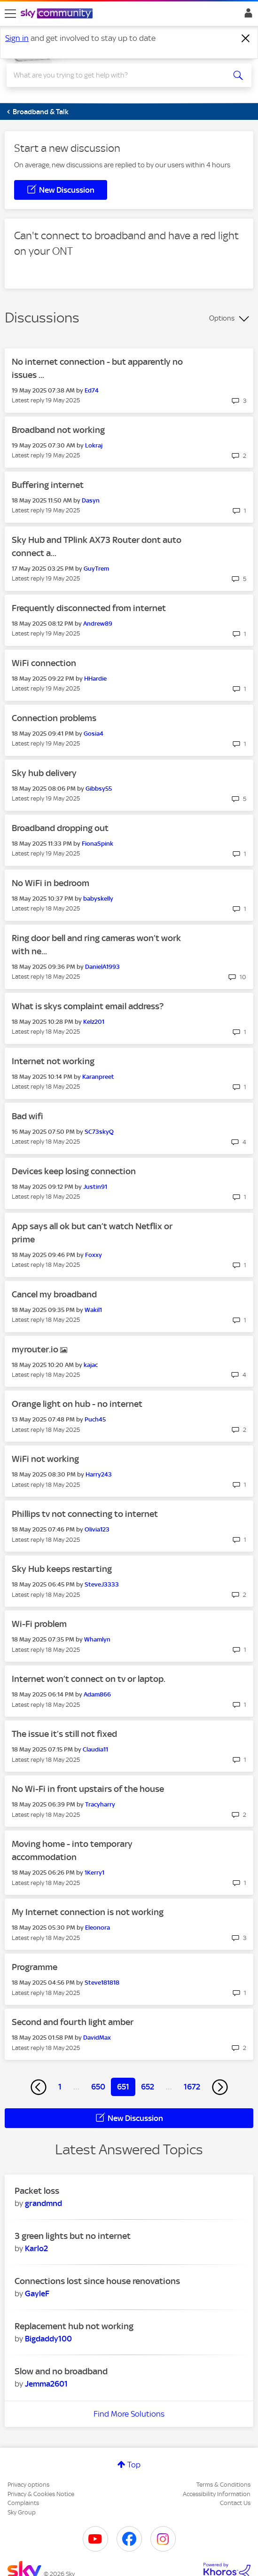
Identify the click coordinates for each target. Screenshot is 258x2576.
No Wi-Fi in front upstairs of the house (88, 1788)
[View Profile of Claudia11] (95, 1749)
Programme (34, 1967)
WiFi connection (44, 663)
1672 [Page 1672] (192, 2086)
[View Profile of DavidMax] (97, 2037)
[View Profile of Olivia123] (97, 1529)
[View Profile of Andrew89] (97, 623)
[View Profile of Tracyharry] (100, 1804)
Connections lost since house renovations (97, 2281)
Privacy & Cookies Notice (41, 2493)
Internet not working (53, 1061)
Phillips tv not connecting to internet (85, 1513)
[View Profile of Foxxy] (93, 1254)
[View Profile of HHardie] (95, 678)
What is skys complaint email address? (88, 1006)
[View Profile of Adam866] (97, 1694)
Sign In (246, 15)
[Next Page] (220, 2087)
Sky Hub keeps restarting (62, 1568)
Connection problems (54, 718)
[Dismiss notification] (245, 38)
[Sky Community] (58, 14)
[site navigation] (10, 13)
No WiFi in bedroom (50, 883)
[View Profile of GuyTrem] (96, 568)
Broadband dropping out (60, 828)
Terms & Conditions (223, 2484)
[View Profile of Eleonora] (97, 1927)
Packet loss (37, 2190)
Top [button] (134, 2464)
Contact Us (235, 2502)
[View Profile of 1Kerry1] (94, 1872)
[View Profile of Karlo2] (36, 2248)
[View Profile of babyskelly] (98, 898)
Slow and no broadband (61, 2371)
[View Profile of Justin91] (95, 1186)
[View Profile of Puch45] (95, 1419)
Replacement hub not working (74, 2326)
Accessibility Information (216, 2493)
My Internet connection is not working (88, 1912)
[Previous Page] (38, 2087)
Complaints (23, 2502)
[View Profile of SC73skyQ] (99, 1131)
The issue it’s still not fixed (64, 1733)
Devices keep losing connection (74, 1171)
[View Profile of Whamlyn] (97, 1639)
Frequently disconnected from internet (89, 608)
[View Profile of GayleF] (37, 2293)
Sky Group (22, 2512)
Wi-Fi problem (39, 1623)
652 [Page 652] (147, 2086)
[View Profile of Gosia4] (93, 733)
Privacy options (28, 2484)
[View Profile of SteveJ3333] (102, 1584)
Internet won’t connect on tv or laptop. (88, 1678)
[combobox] (117, 75)
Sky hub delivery (44, 773)
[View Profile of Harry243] (99, 1474)
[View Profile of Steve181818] (102, 1982)
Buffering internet (48, 484)
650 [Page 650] (98, 2086)
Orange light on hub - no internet (77, 1403)
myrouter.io (36, 1349)
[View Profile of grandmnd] (43, 2203)
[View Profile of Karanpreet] (98, 1076)
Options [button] (222, 318)
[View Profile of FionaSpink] (97, 843)
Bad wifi (27, 1116)
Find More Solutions (129, 2414)
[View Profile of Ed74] (92, 390)
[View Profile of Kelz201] (93, 1021)
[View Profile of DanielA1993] (102, 966)
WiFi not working (45, 1458)
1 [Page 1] (60, 2086)
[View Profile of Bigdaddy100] (48, 2338)
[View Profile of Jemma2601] (46, 2383)
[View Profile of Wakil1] (93, 1309)
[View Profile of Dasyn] (91, 500)
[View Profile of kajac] (91, 1364)
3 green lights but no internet (73, 2235)
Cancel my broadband (54, 1294)
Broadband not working (58, 429)
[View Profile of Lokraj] (93, 445)
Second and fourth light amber (72, 2022)
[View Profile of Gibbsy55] (99, 788)
